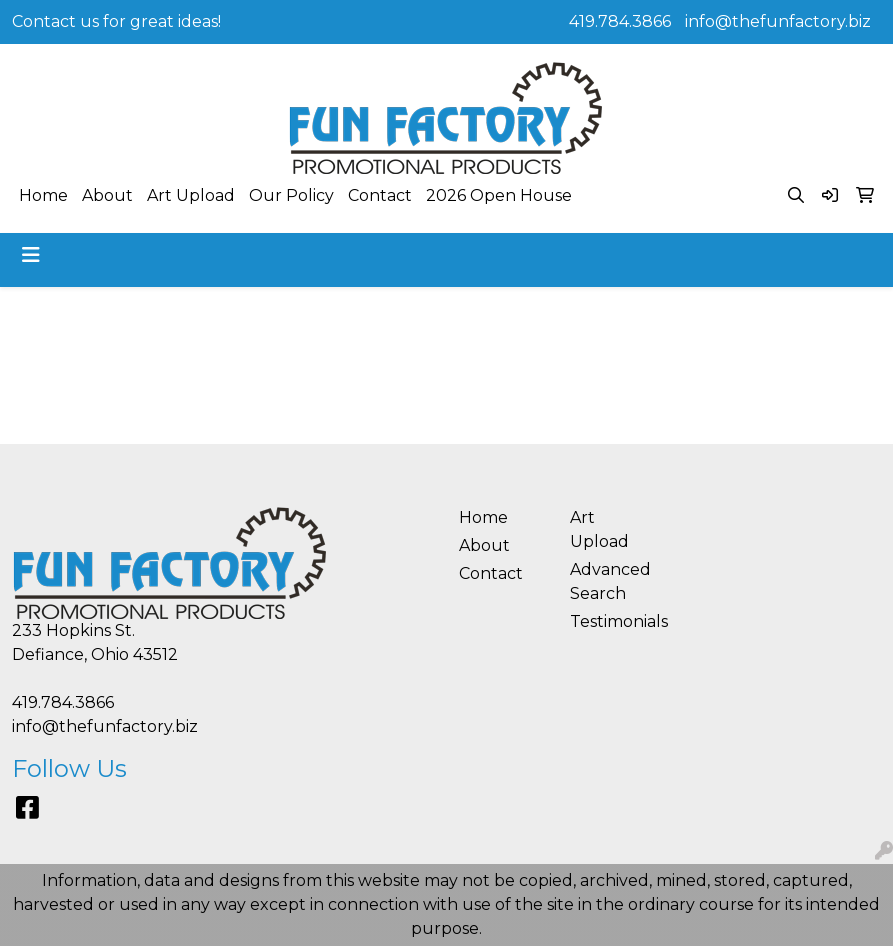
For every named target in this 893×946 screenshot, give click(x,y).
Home (43, 195)
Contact (380, 195)
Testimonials (614, 621)
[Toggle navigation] (31, 255)
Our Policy (291, 195)
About (107, 195)
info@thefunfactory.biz (778, 21)
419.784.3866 (620, 21)
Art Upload (191, 195)
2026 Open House (499, 195)
